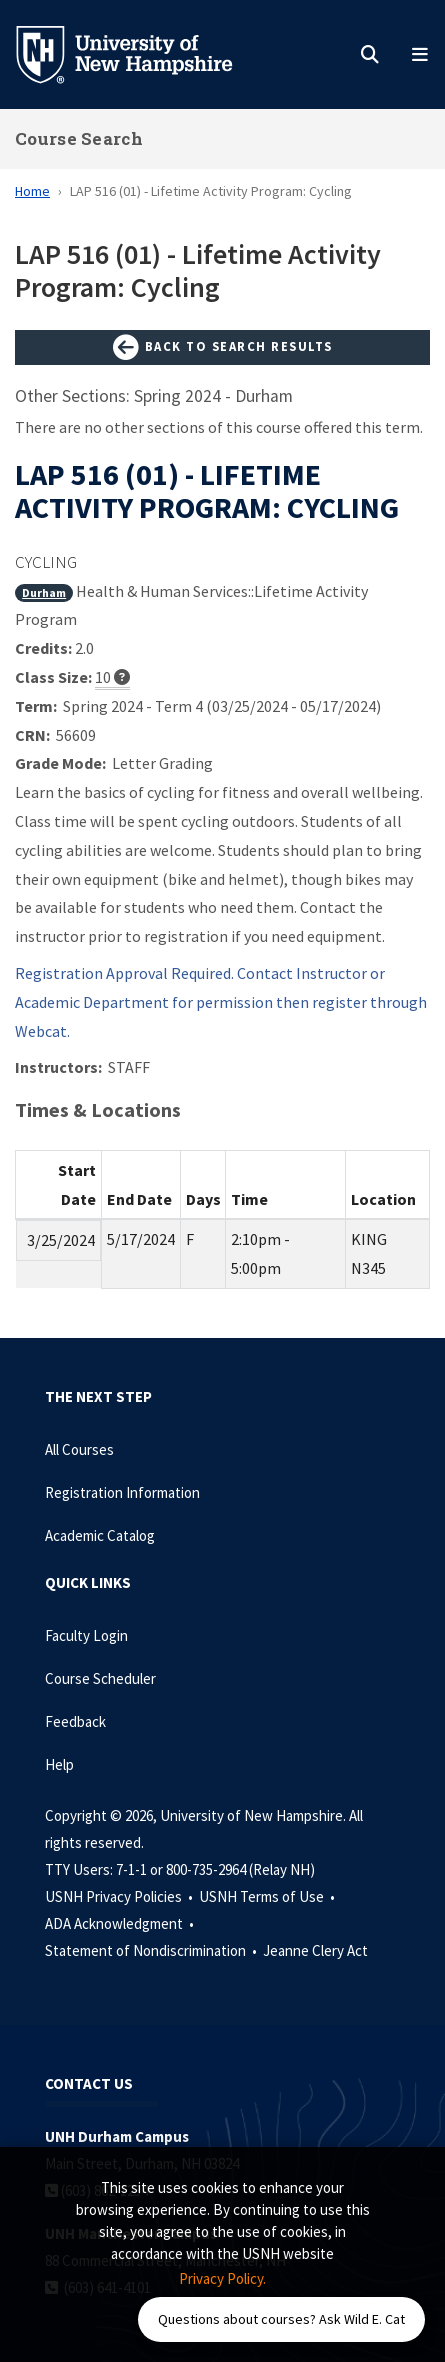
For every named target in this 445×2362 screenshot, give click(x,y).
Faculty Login (86, 1635)
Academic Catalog (100, 1535)
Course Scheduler (100, 1678)
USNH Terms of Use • (268, 1896)
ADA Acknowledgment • (121, 1923)
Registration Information (122, 1492)
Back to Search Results (223, 348)
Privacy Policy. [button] (222, 2278)
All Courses (79, 1449)
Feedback (75, 1721)
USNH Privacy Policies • (120, 1896)
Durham (44, 592)
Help (59, 1764)
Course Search (79, 138)
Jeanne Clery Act (315, 1950)
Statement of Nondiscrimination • (152, 1950)
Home (32, 191)
